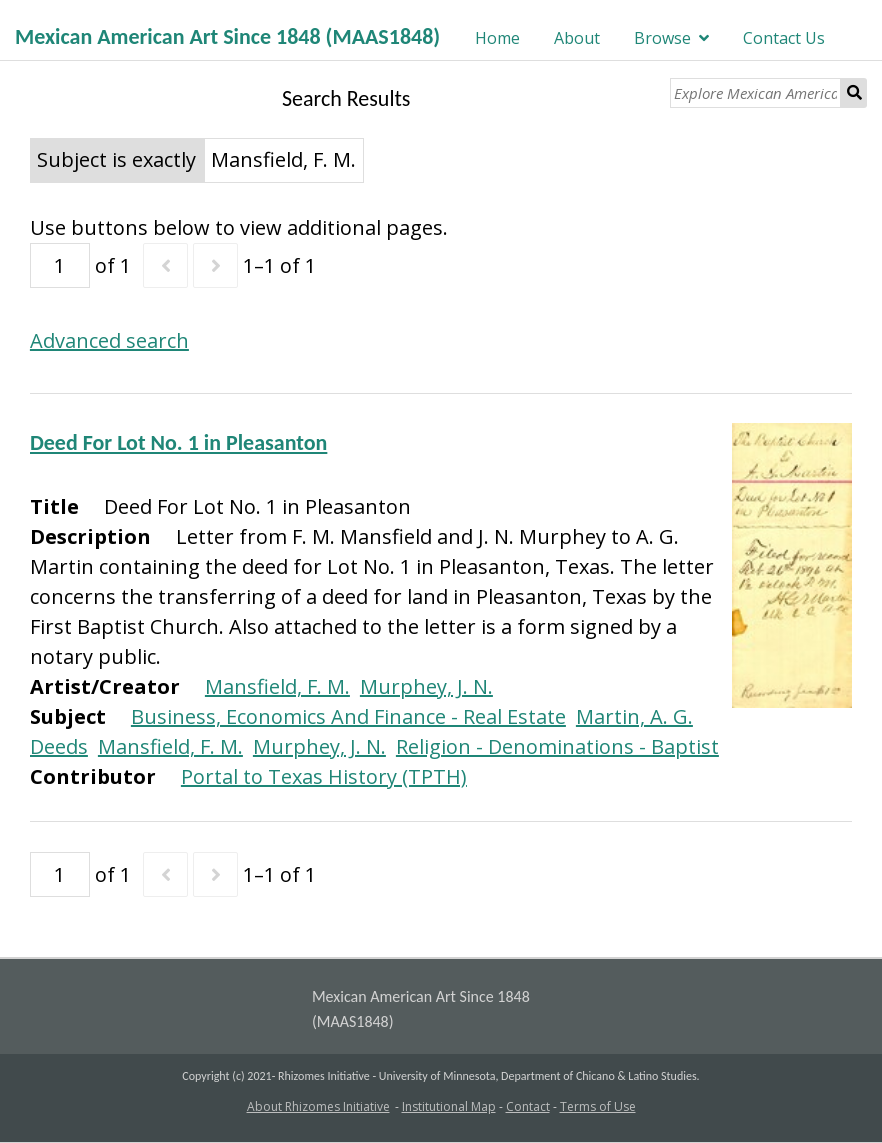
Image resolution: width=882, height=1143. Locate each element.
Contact (528, 1106)
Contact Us (784, 38)
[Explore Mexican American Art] (755, 93)
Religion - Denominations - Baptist (557, 746)
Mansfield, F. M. (277, 686)
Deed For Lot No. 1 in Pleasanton (178, 442)
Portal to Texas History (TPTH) (324, 776)
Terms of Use (598, 1106)
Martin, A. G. (634, 716)
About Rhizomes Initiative (318, 1106)
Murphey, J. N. (426, 686)
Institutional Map (449, 1106)
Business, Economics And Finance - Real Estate (348, 716)
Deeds (59, 746)
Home (497, 38)
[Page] (60, 265)
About (577, 38)
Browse (662, 38)
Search (854, 93)
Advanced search (109, 340)
